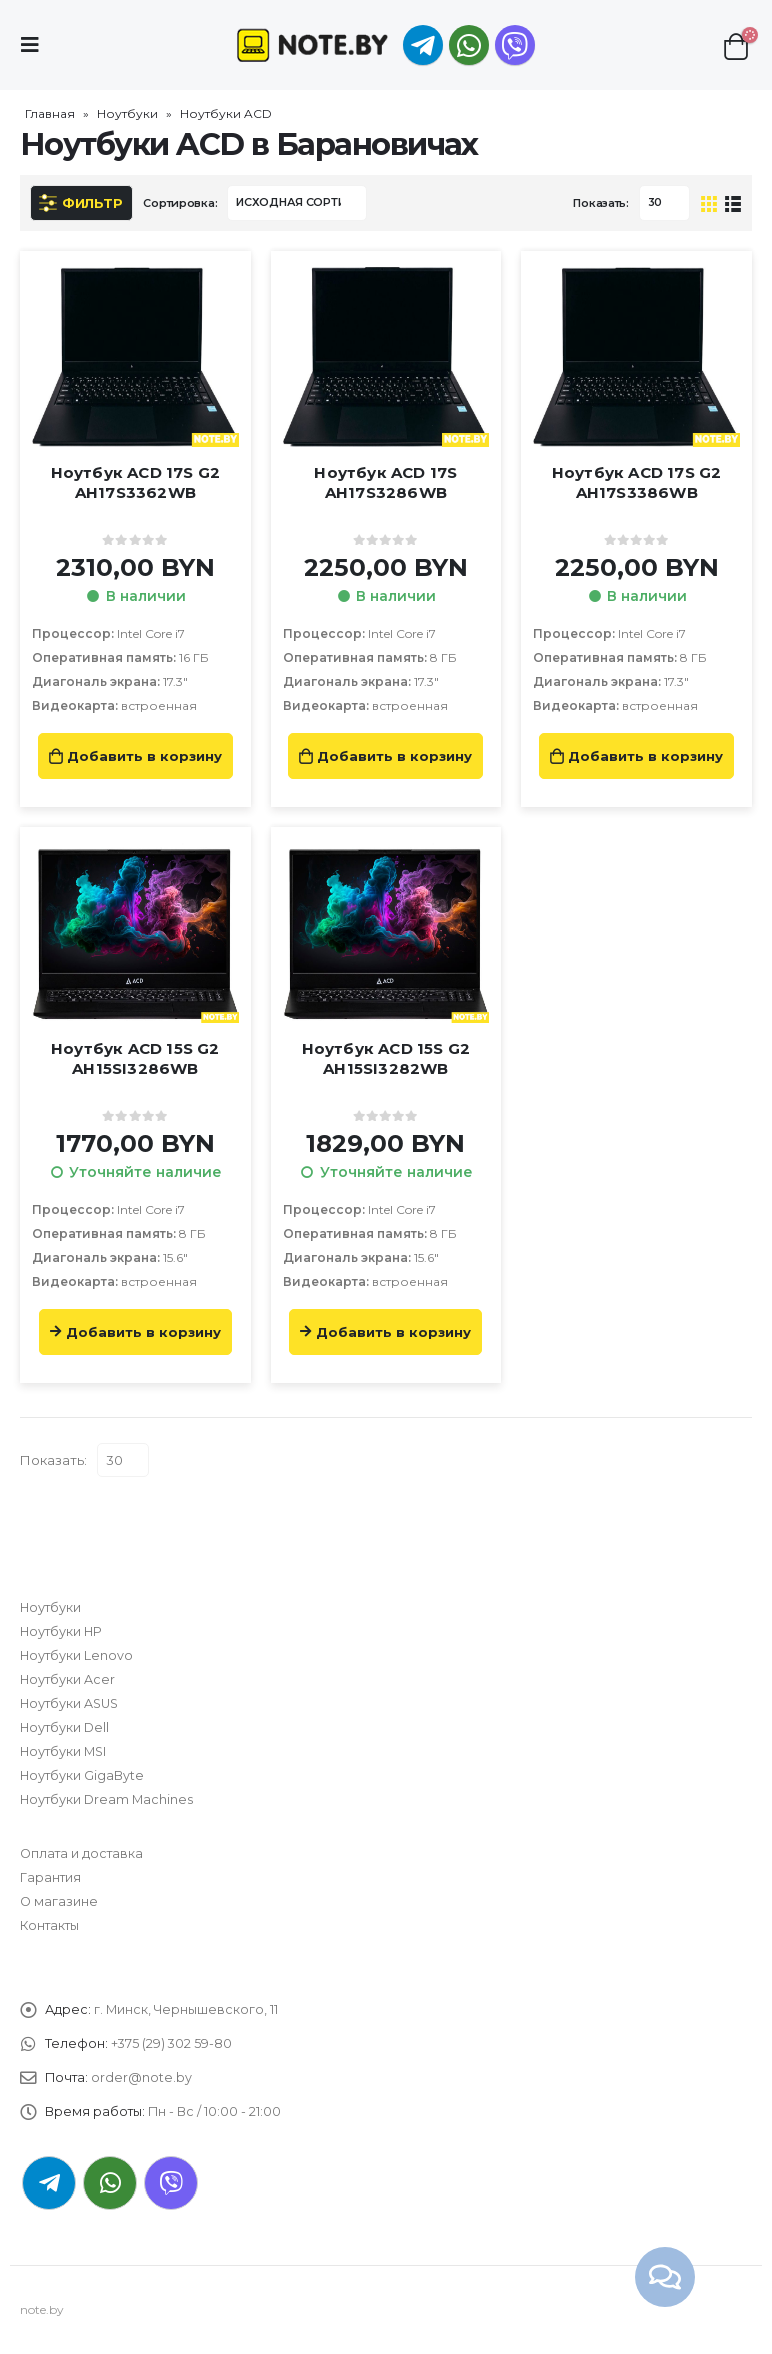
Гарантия (50, 1877)
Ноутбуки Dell (64, 1727)
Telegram (49, 2183)
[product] (135, 357)
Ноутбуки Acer (67, 1679)
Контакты (49, 1925)
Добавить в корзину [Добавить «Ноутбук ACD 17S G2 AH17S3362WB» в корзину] (144, 756)
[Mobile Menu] (36, 45)
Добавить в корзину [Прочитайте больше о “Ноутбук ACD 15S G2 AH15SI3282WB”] (393, 1332)
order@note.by (141, 2077)
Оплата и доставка (81, 1853)
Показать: (601, 203)
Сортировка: (180, 203)
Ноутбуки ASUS (69, 1703)
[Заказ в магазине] (297, 203)
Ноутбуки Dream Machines (106, 1799)
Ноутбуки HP (61, 1631)
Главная (50, 113)
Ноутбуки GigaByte (82, 1775)
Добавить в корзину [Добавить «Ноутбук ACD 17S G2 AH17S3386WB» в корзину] (645, 756)
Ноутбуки (127, 113)
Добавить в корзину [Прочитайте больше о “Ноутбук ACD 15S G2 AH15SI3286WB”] (143, 1332)
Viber (171, 2183)
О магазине (59, 1901)
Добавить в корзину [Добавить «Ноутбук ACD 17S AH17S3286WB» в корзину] (394, 756)
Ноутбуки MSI (63, 1751)
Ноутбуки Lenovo (76, 1655)
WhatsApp (469, 45)
